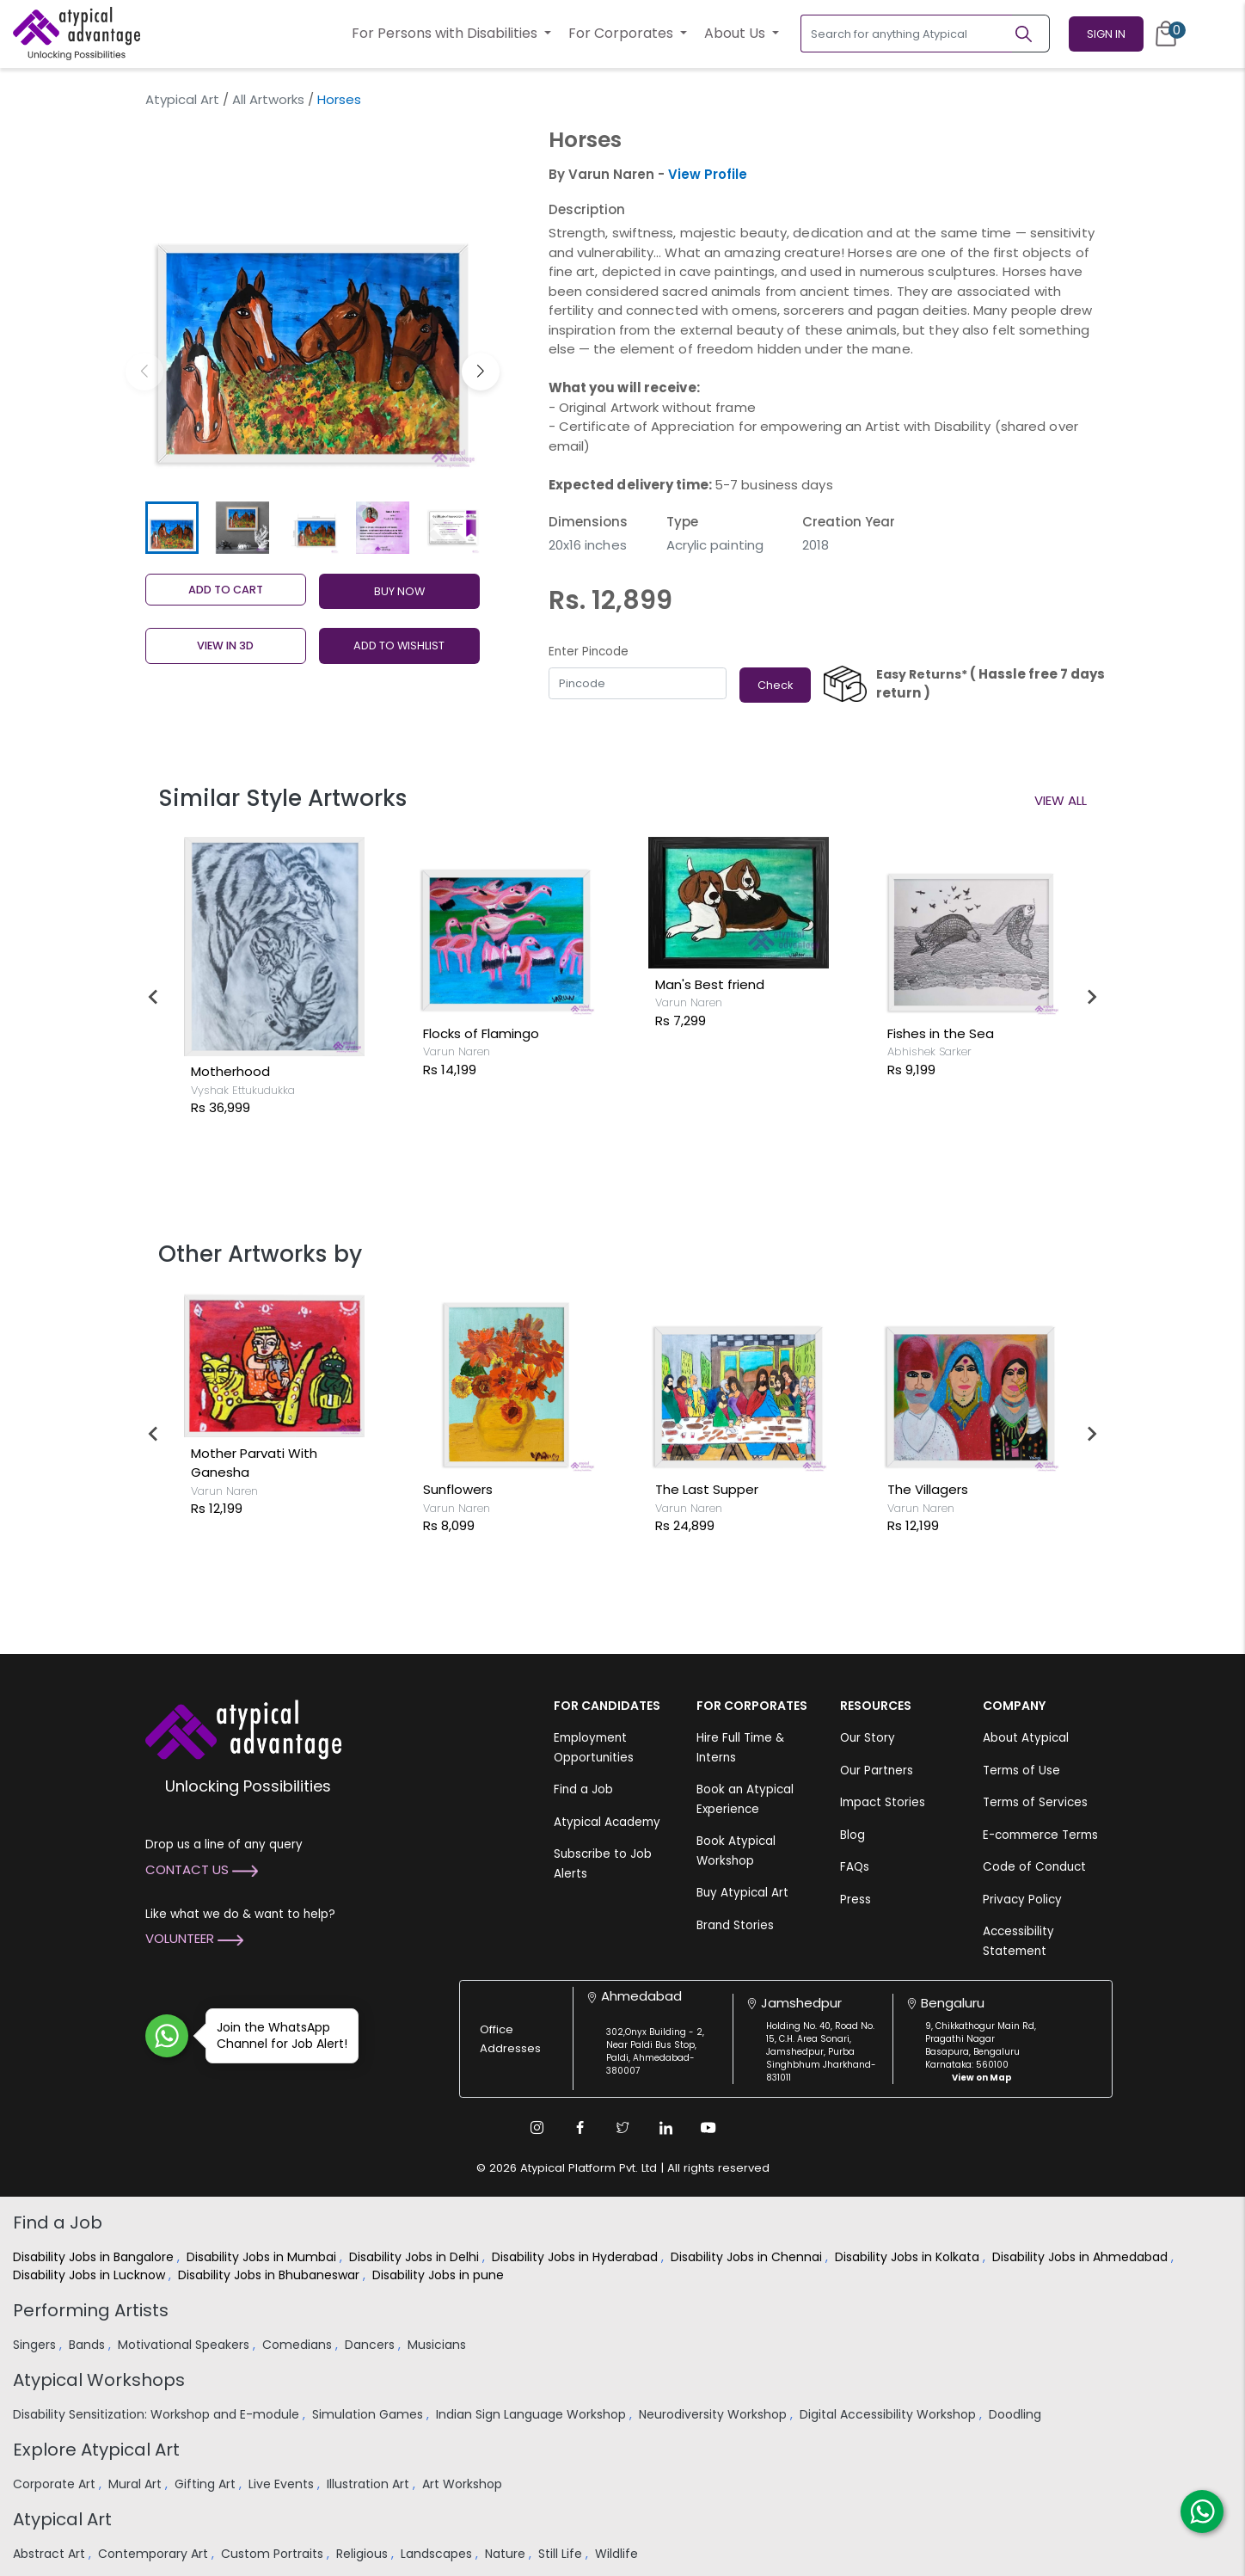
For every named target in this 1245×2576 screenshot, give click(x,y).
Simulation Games (369, 2414)
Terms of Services (1035, 1802)
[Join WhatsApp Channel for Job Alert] (166, 2035)
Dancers (371, 2344)
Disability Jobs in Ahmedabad (1081, 2257)
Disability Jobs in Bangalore (95, 2257)
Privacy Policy (1022, 1899)
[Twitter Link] (622, 2128)
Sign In (1106, 34)
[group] (312, 305)
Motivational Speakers (185, 2344)
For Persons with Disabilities (446, 33)
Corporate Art (56, 2484)
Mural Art (136, 2484)
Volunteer (194, 1938)
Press (855, 1899)
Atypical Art (182, 99)
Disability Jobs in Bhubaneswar (270, 2275)
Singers (36, 2344)
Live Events (282, 2484)
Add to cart (225, 589)
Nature (507, 2553)
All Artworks (268, 99)
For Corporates (622, 33)
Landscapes (438, 2553)
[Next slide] (1091, 997)
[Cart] (1165, 33)
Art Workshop (464, 2484)
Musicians (438, 2344)
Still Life (562, 2553)
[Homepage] (76, 33)
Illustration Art (370, 2484)
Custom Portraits (274, 2553)
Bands (88, 2344)
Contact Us (201, 1869)
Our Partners (876, 1770)
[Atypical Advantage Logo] (243, 1728)
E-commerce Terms (1040, 1835)
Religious (363, 2553)
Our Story (867, 1738)
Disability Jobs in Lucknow (91, 2275)
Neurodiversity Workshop (714, 2414)
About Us (736, 33)
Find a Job (583, 1789)
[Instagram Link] (536, 2128)
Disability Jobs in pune (439, 2275)
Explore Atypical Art (96, 2450)
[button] (481, 371)
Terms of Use (1021, 1770)
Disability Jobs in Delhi (415, 2257)
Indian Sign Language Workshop (532, 2414)
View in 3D (225, 645)
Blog (852, 1835)
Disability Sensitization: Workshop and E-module (158, 2414)
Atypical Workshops (99, 2380)
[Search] (1031, 33)
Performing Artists (91, 2310)
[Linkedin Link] (665, 2128)
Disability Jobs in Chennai (748, 2257)
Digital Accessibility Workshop (889, 2414)
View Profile (707, 174)
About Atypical (1026, 1738)
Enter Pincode (589, 651)
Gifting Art (207, 2484)
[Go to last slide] (154, 997)
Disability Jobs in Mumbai (263, 2257)
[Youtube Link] (708, 2128)
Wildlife (618, 2553)
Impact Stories (882, 1802)
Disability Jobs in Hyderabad (576, 2257)
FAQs (854, 1867)
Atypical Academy (607, 1822)
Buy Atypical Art (742, 1892)
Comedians (298, 2344)
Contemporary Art (155, 2553)
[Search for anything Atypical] (906, 33)
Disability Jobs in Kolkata (909, 2257)
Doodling (1017, 2414)
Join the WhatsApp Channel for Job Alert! (276, 2035)
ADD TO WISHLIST (399, 645)
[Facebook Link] (579, 2128)
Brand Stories (735, 1925)
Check (775, 685)
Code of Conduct (1034, 1867)
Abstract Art (51, 2553)
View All (1060, 800)
